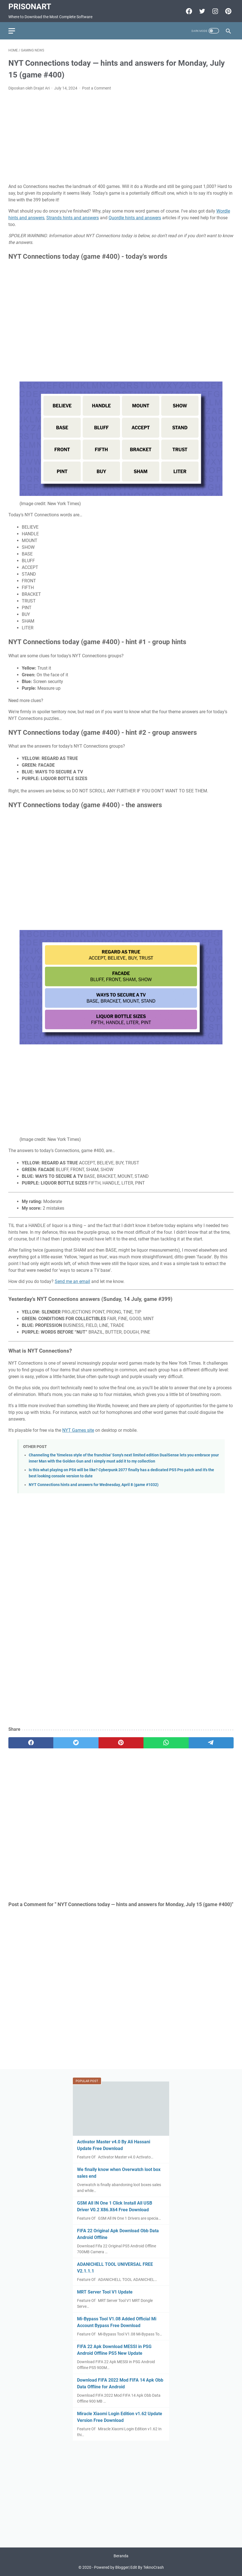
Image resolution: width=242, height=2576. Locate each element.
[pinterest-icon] (228, 11)
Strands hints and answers (72, 217)
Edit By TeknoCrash (147, 2567)
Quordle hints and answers (135, 217)
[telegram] (211, 1742)
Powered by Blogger (111, 2567)
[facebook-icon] (188, 11)
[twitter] (75, 1742)
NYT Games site (78, 1430)
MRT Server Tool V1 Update (105, 2292)
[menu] (15, 30)
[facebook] (30, 1742)
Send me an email (72, 1281)
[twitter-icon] (201, 11)
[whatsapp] (165, 1742)
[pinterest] (121, 1742)
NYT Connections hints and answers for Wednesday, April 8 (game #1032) (94, 1484)
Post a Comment (96, 88)
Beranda (121, 2556)
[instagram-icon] (215, 11)
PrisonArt (29, 6)
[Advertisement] (121, 137)
